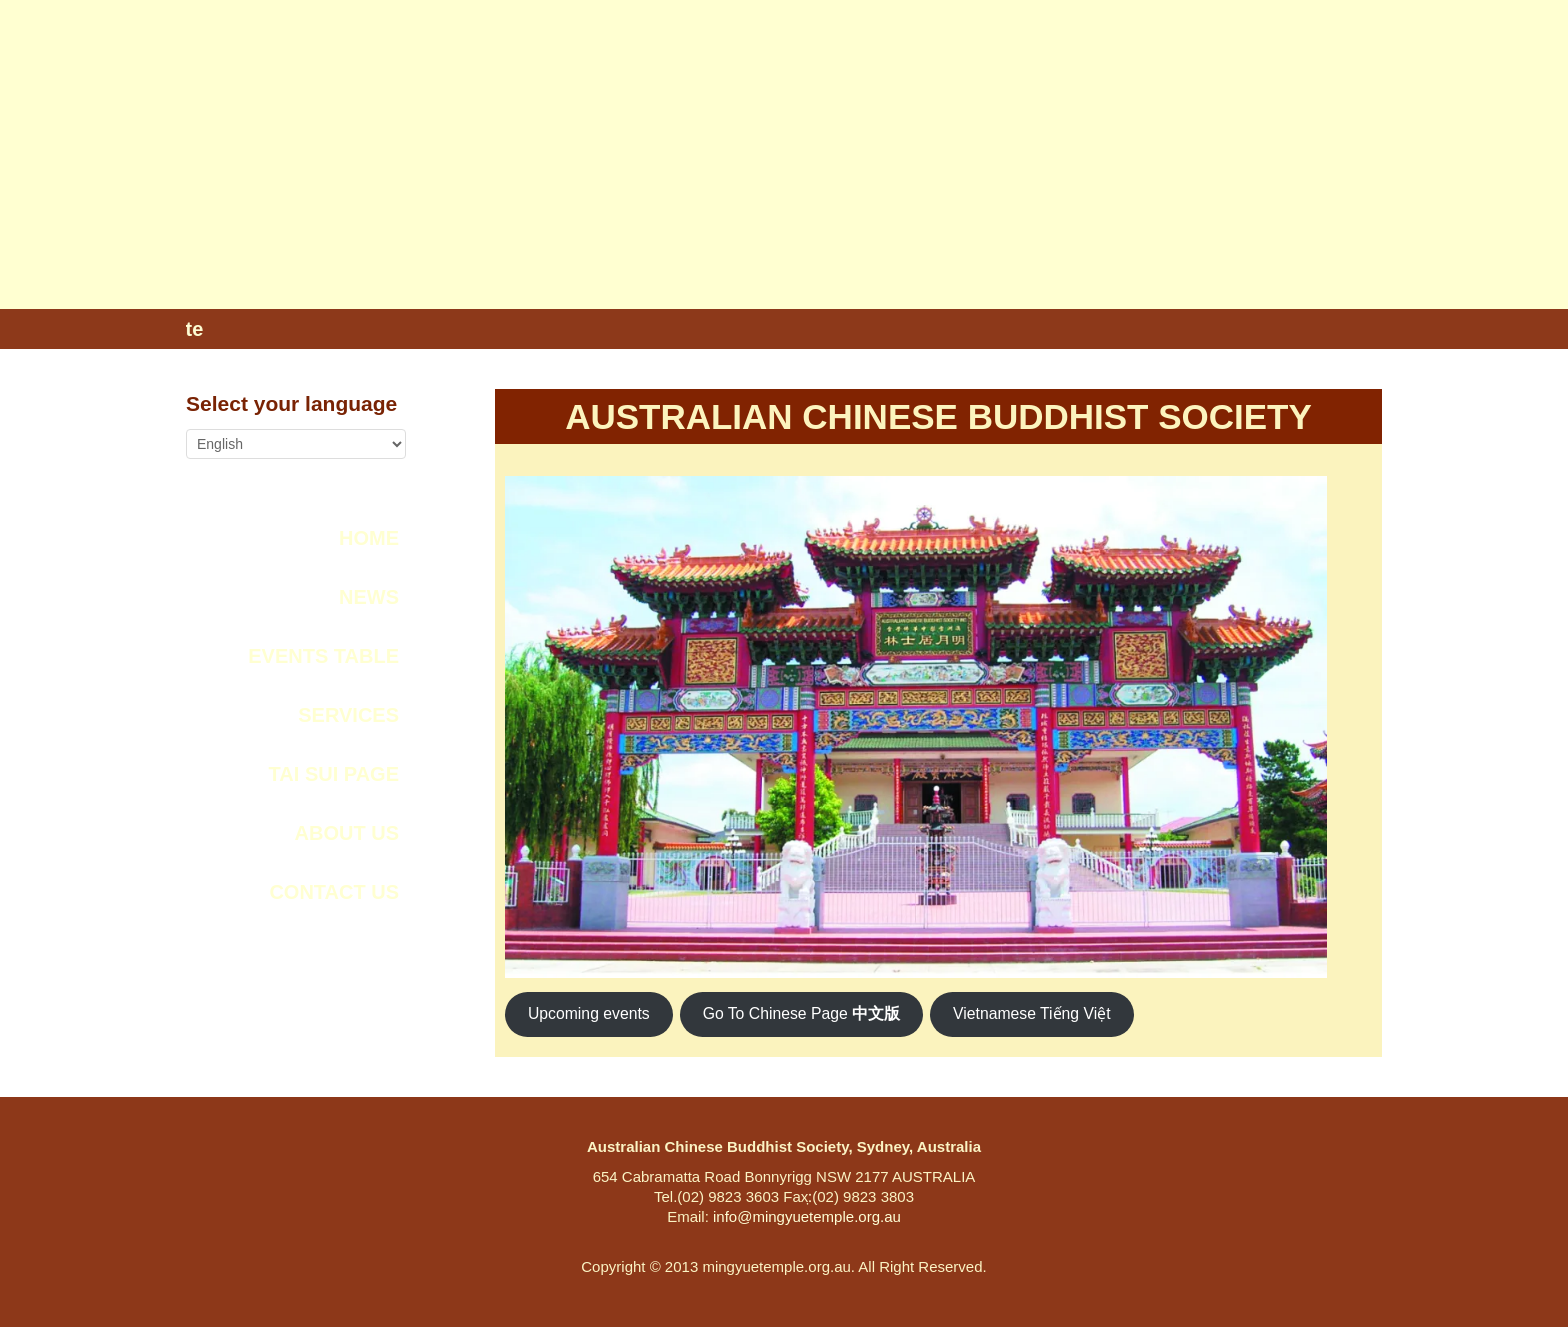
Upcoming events (589, 1013)
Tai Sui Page (334, 774)
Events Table (323, 656)
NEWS (369, 597)
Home (369, 538)
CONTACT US (334, 892)
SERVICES (348, 715)
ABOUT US (347, 833)
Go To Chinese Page (801, 1013)
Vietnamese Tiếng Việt (1032, 1013)
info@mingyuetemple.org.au (807, 1216)
